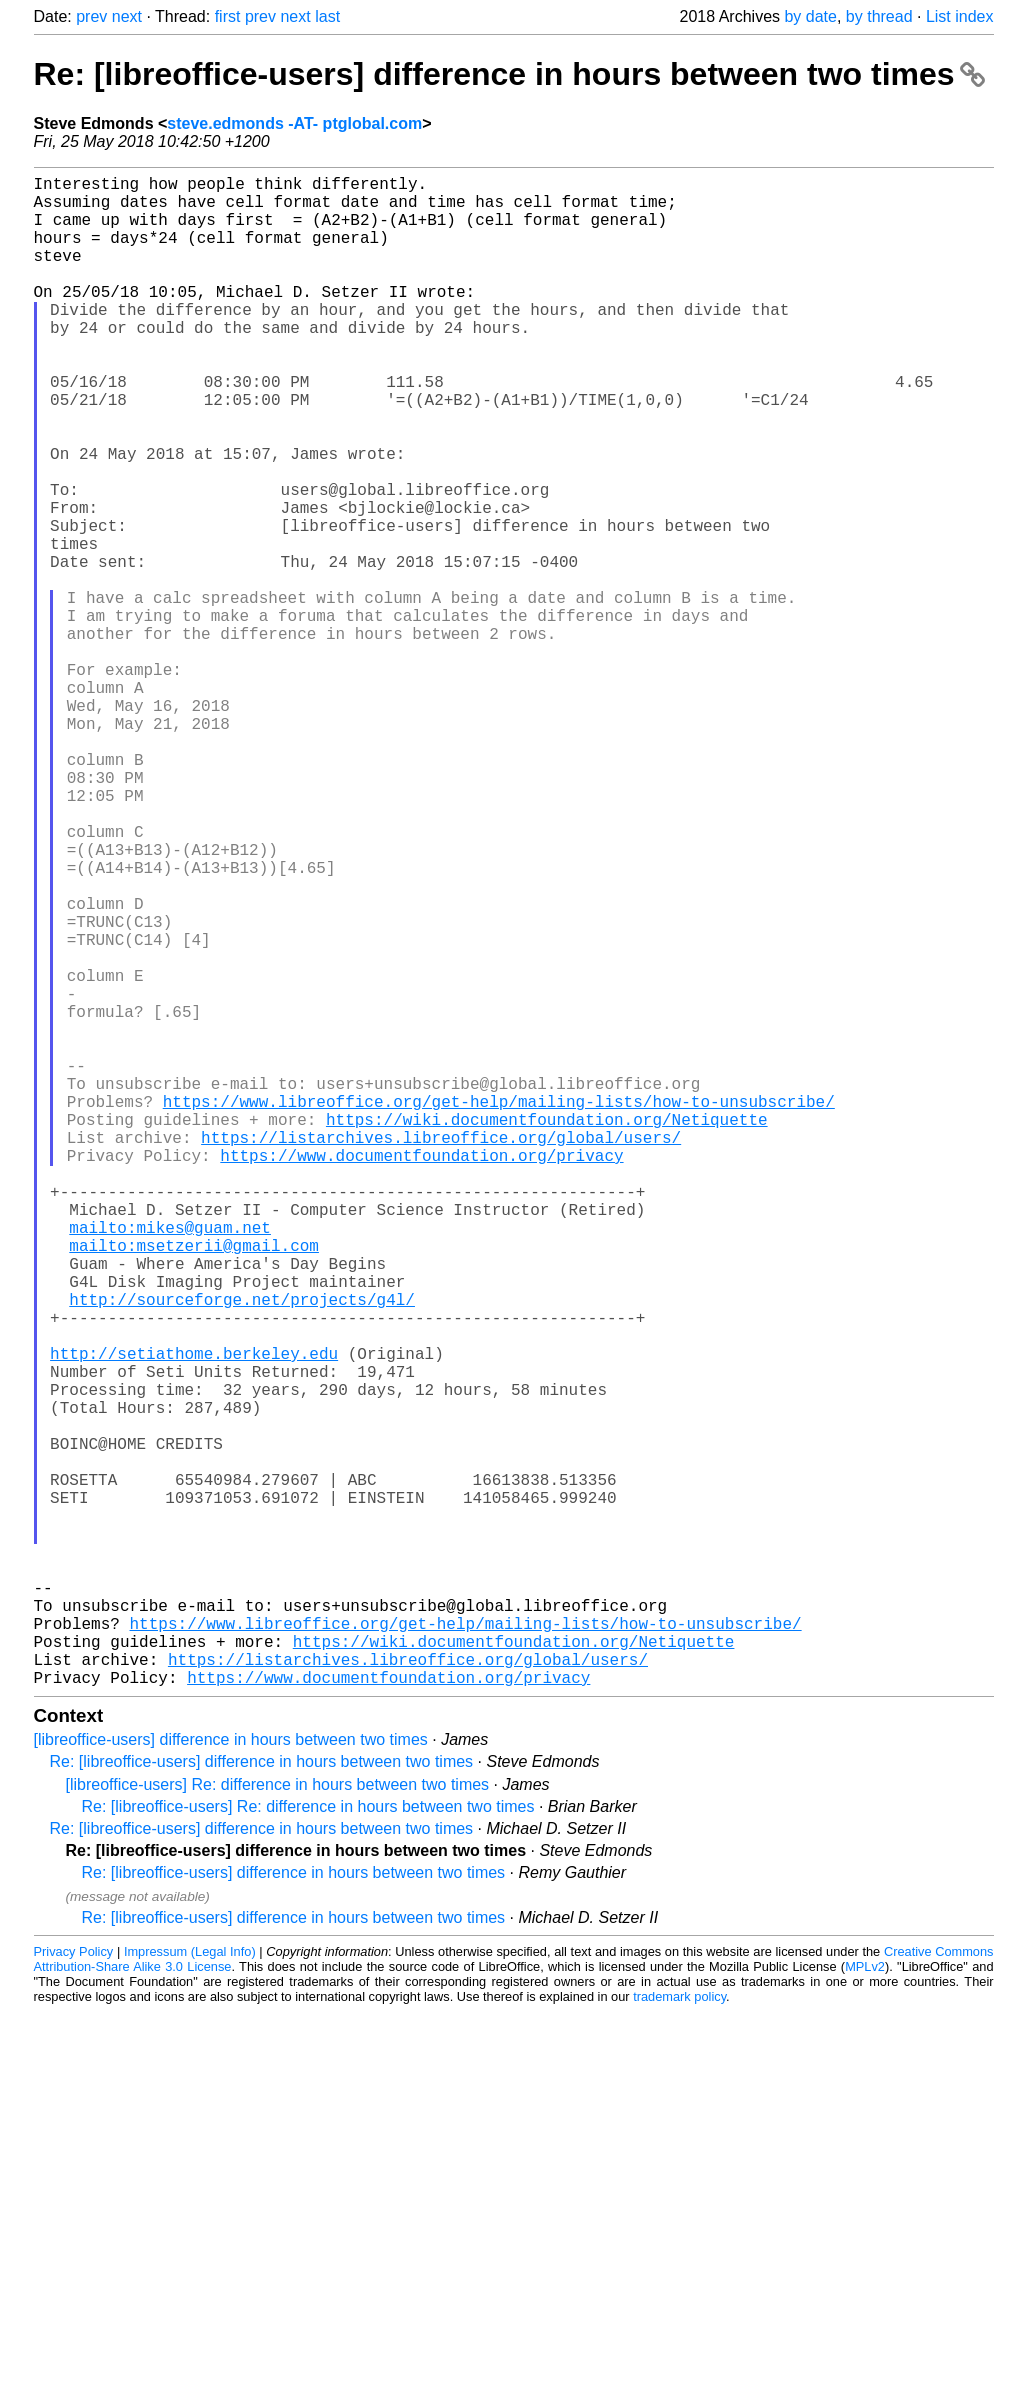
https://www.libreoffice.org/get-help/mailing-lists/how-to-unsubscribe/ (499, 1309)
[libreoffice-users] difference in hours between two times (231, 2075)
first (228, 16)
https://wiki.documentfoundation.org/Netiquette (547, 1331)
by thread (879, 16)
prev (91, 16)
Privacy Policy (74, 2287)
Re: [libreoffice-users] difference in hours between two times (510, 74)
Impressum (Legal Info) (190, 2287)
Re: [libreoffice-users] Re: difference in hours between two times (308, 2142)
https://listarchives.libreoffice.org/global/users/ (441, 1353)
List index (960, 16)
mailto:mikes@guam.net (170, 1463)
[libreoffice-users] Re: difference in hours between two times (278, 2120)
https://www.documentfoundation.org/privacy (421, 1375)
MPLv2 (865, 2302)
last (327, 16)
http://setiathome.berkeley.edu (194, 1617)
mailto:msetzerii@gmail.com (194, 1485)
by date (810, 16)
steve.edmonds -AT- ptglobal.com (294, 123)
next (127, 16)
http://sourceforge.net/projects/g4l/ (242, 1551)
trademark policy (679, 2332)
